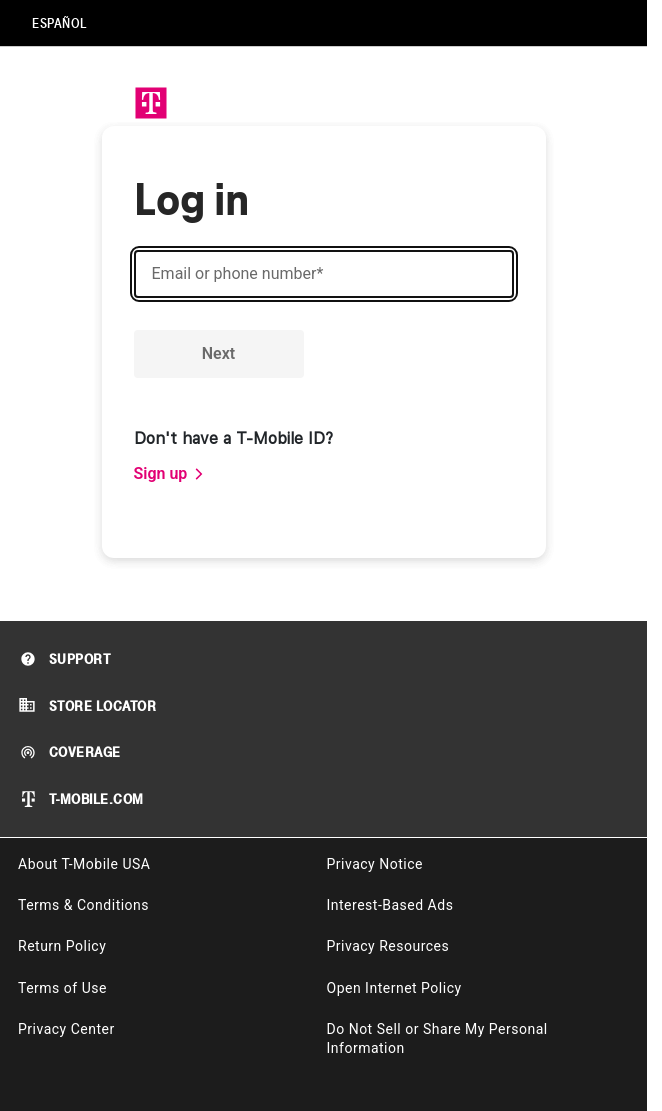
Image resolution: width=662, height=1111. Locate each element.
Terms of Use (62, 988)
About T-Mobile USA (84, 864)
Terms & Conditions (83, 905)
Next (218, 353)
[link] (170, 474)
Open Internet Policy (394, 988)
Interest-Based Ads (390, 905)
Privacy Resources (388, 946)
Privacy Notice (375, 864)
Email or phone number (238, 274)
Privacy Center (66, 1029)
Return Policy (62, 946)
